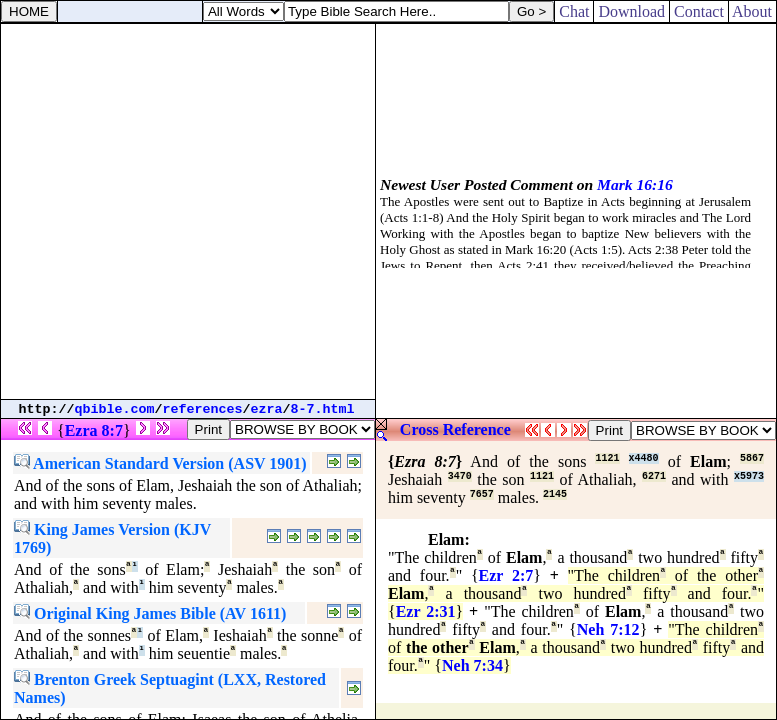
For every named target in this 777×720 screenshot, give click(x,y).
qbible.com (115, 409)
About (752, 11)
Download (631, 11)
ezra (267, 409)
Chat (574, 11)
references (203, 409)
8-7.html (323, 409)
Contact (699, 11)
